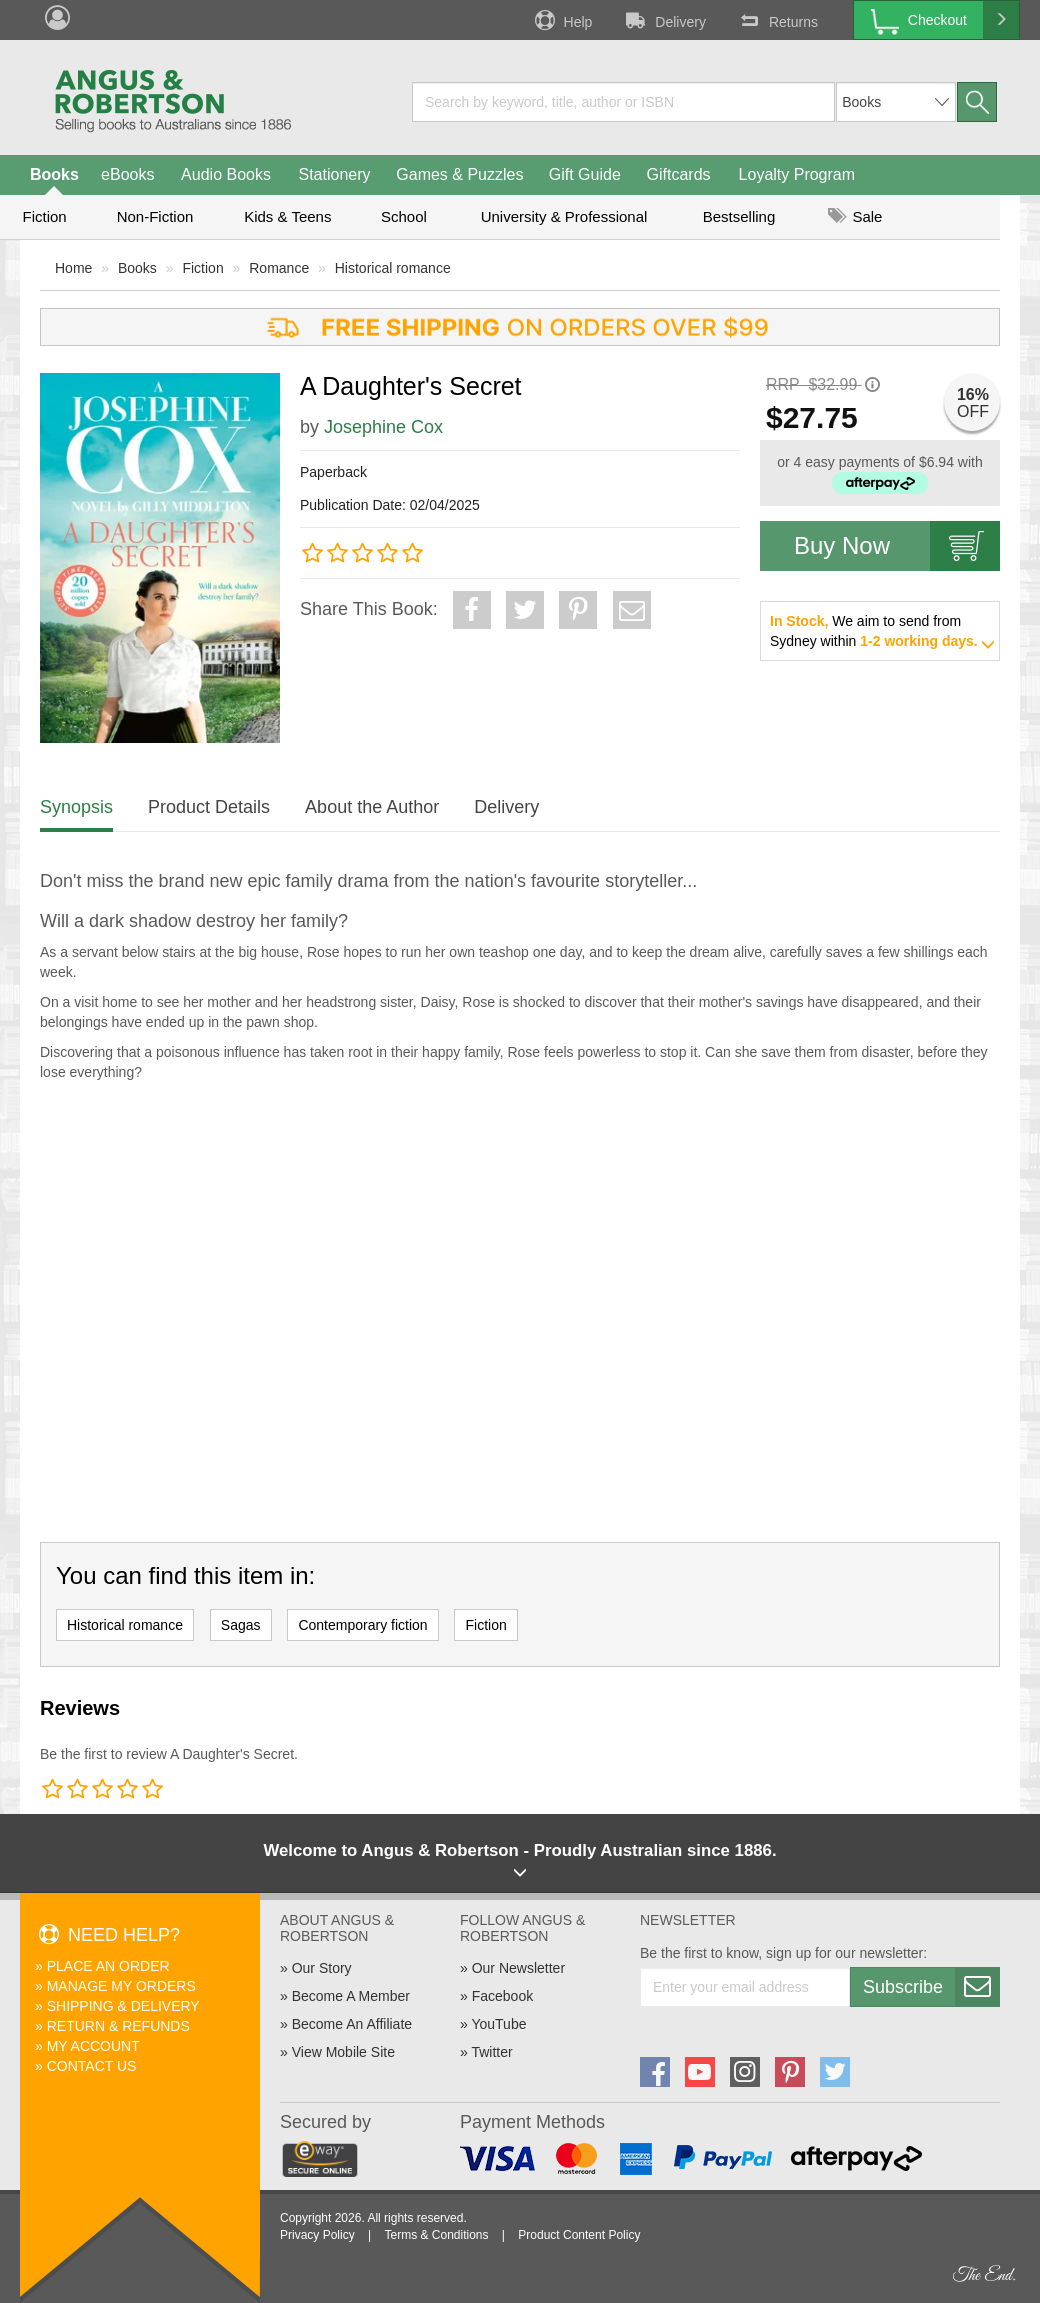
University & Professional (564, 216)
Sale (855, 216)
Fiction (44, 216)
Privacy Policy (317, 2235)
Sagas (241, 1625)
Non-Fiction (155, 216)
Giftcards (679, 174)
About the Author (372, 807)
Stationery (334, 174)
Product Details (209, 807)
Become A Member (351, 1996)
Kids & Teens (287, 216)
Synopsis (76, 807)
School (404, 216)
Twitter (491, 2052)
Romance (279, 268)
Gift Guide (585, 174)
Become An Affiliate (352, 2024)
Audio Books (226, 174)
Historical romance (393, 268)
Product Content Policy (579, 2235)
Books (54, 174)
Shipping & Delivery (123, 2006)
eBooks (127, 174)
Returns (777, 20)
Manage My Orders (121, 1986)
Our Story (322, 1968)
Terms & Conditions (436, 2235)
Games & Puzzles (459, 174)
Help (562, 20)
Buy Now (897, 546)
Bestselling (739, 216)
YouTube (498, 2024)
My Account (93, 2046)
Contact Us (92, 2066)
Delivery (664, 20)
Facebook (502, 1996)
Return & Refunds (118, 2026)
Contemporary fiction (362, 1625)
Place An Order (108, 1966)
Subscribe (931, 1987)
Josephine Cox (383, 427)
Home (73, 268)
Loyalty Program (797, 174)
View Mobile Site (343, 2052)
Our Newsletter (518, 1968)
